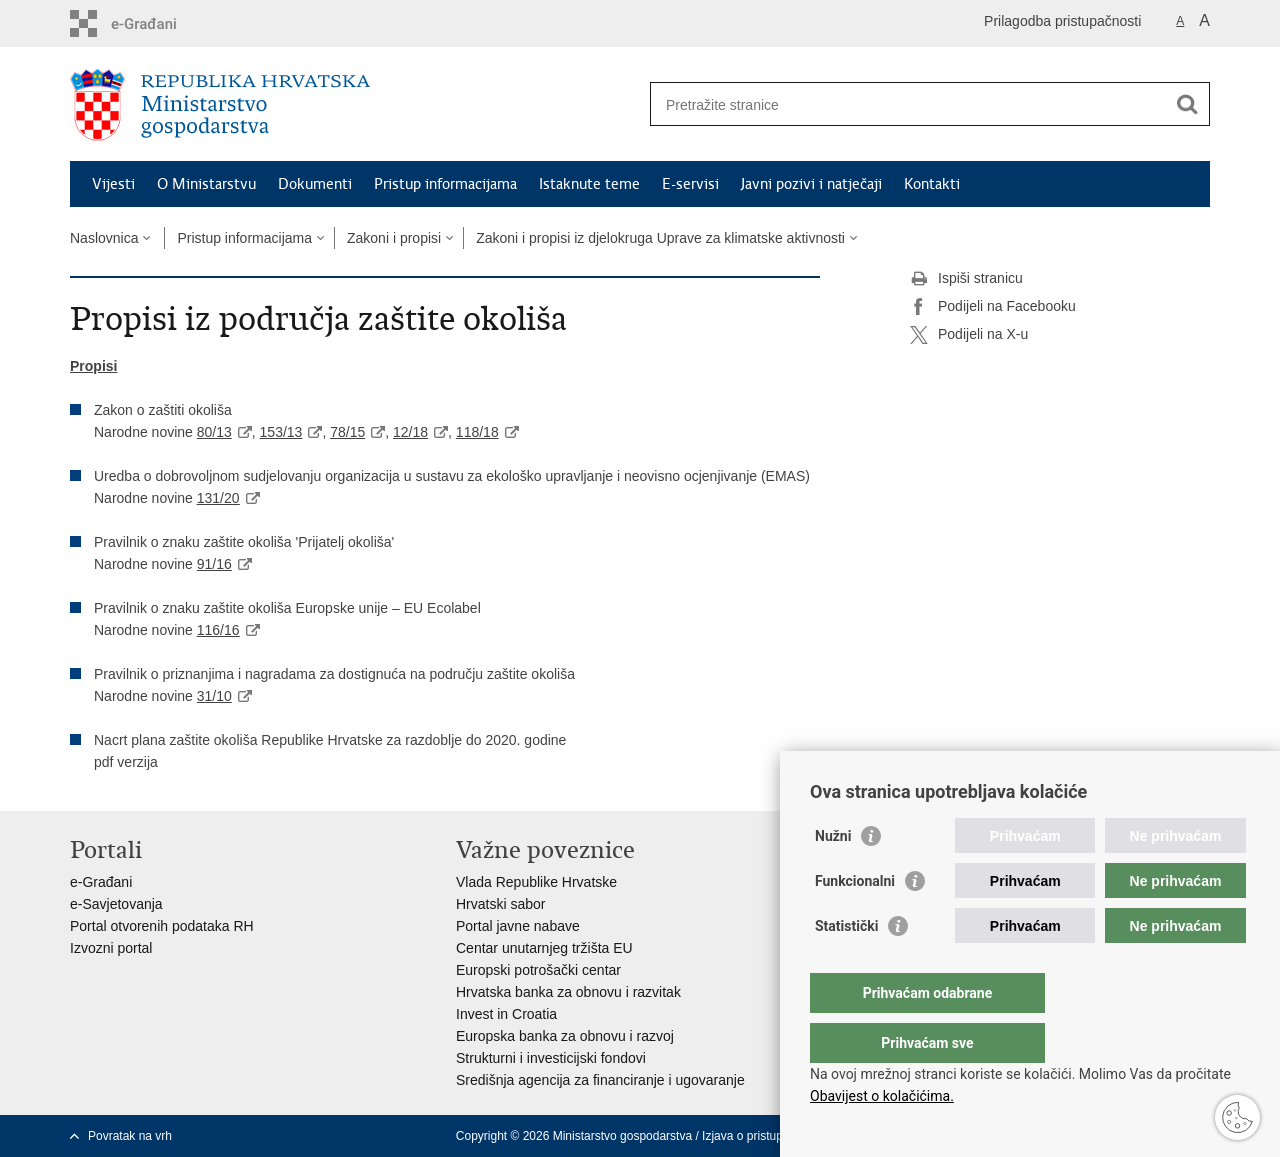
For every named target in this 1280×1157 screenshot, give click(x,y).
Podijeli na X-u (969, 335)
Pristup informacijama (445, 184)
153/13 (281, 432)
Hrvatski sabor (500, 904)
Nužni (833, 876)
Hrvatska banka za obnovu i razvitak (568, 992)
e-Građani (101, 882)
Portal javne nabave (518, 926)
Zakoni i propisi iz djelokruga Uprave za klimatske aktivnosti (660, 238)
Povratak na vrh (130, 1136)
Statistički (846, 966)
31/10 (214, 696)
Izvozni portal (111, 948)
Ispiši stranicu (966, 279)
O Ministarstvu (206, 184)
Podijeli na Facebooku (993, 307)
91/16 (214, 564)
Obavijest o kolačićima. (882, 1096)
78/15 (347, 432)
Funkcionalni (855, 921)
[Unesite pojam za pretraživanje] (908, 104)
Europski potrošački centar (538, 970)
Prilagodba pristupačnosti (1062, 21)
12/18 (410, 432)
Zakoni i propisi (394, 238)
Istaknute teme (589, 184)
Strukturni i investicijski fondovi (551, 1058)
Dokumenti (315, 184)
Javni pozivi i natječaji (811, 184)
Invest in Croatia (506, 1014)
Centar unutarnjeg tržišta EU (544, 948)
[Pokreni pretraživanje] (1187, 104)
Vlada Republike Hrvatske (536, 882)
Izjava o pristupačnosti (761, 1136)
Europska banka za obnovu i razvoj (565, 1036)
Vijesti (113, 184)
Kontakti (932, 184)
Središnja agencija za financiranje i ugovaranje (600, 1080)
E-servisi (690, 184)
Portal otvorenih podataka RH (162, 926)
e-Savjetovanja (116, 904)
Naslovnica (104, 238)
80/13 (214, 432)
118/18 (477, 432)
